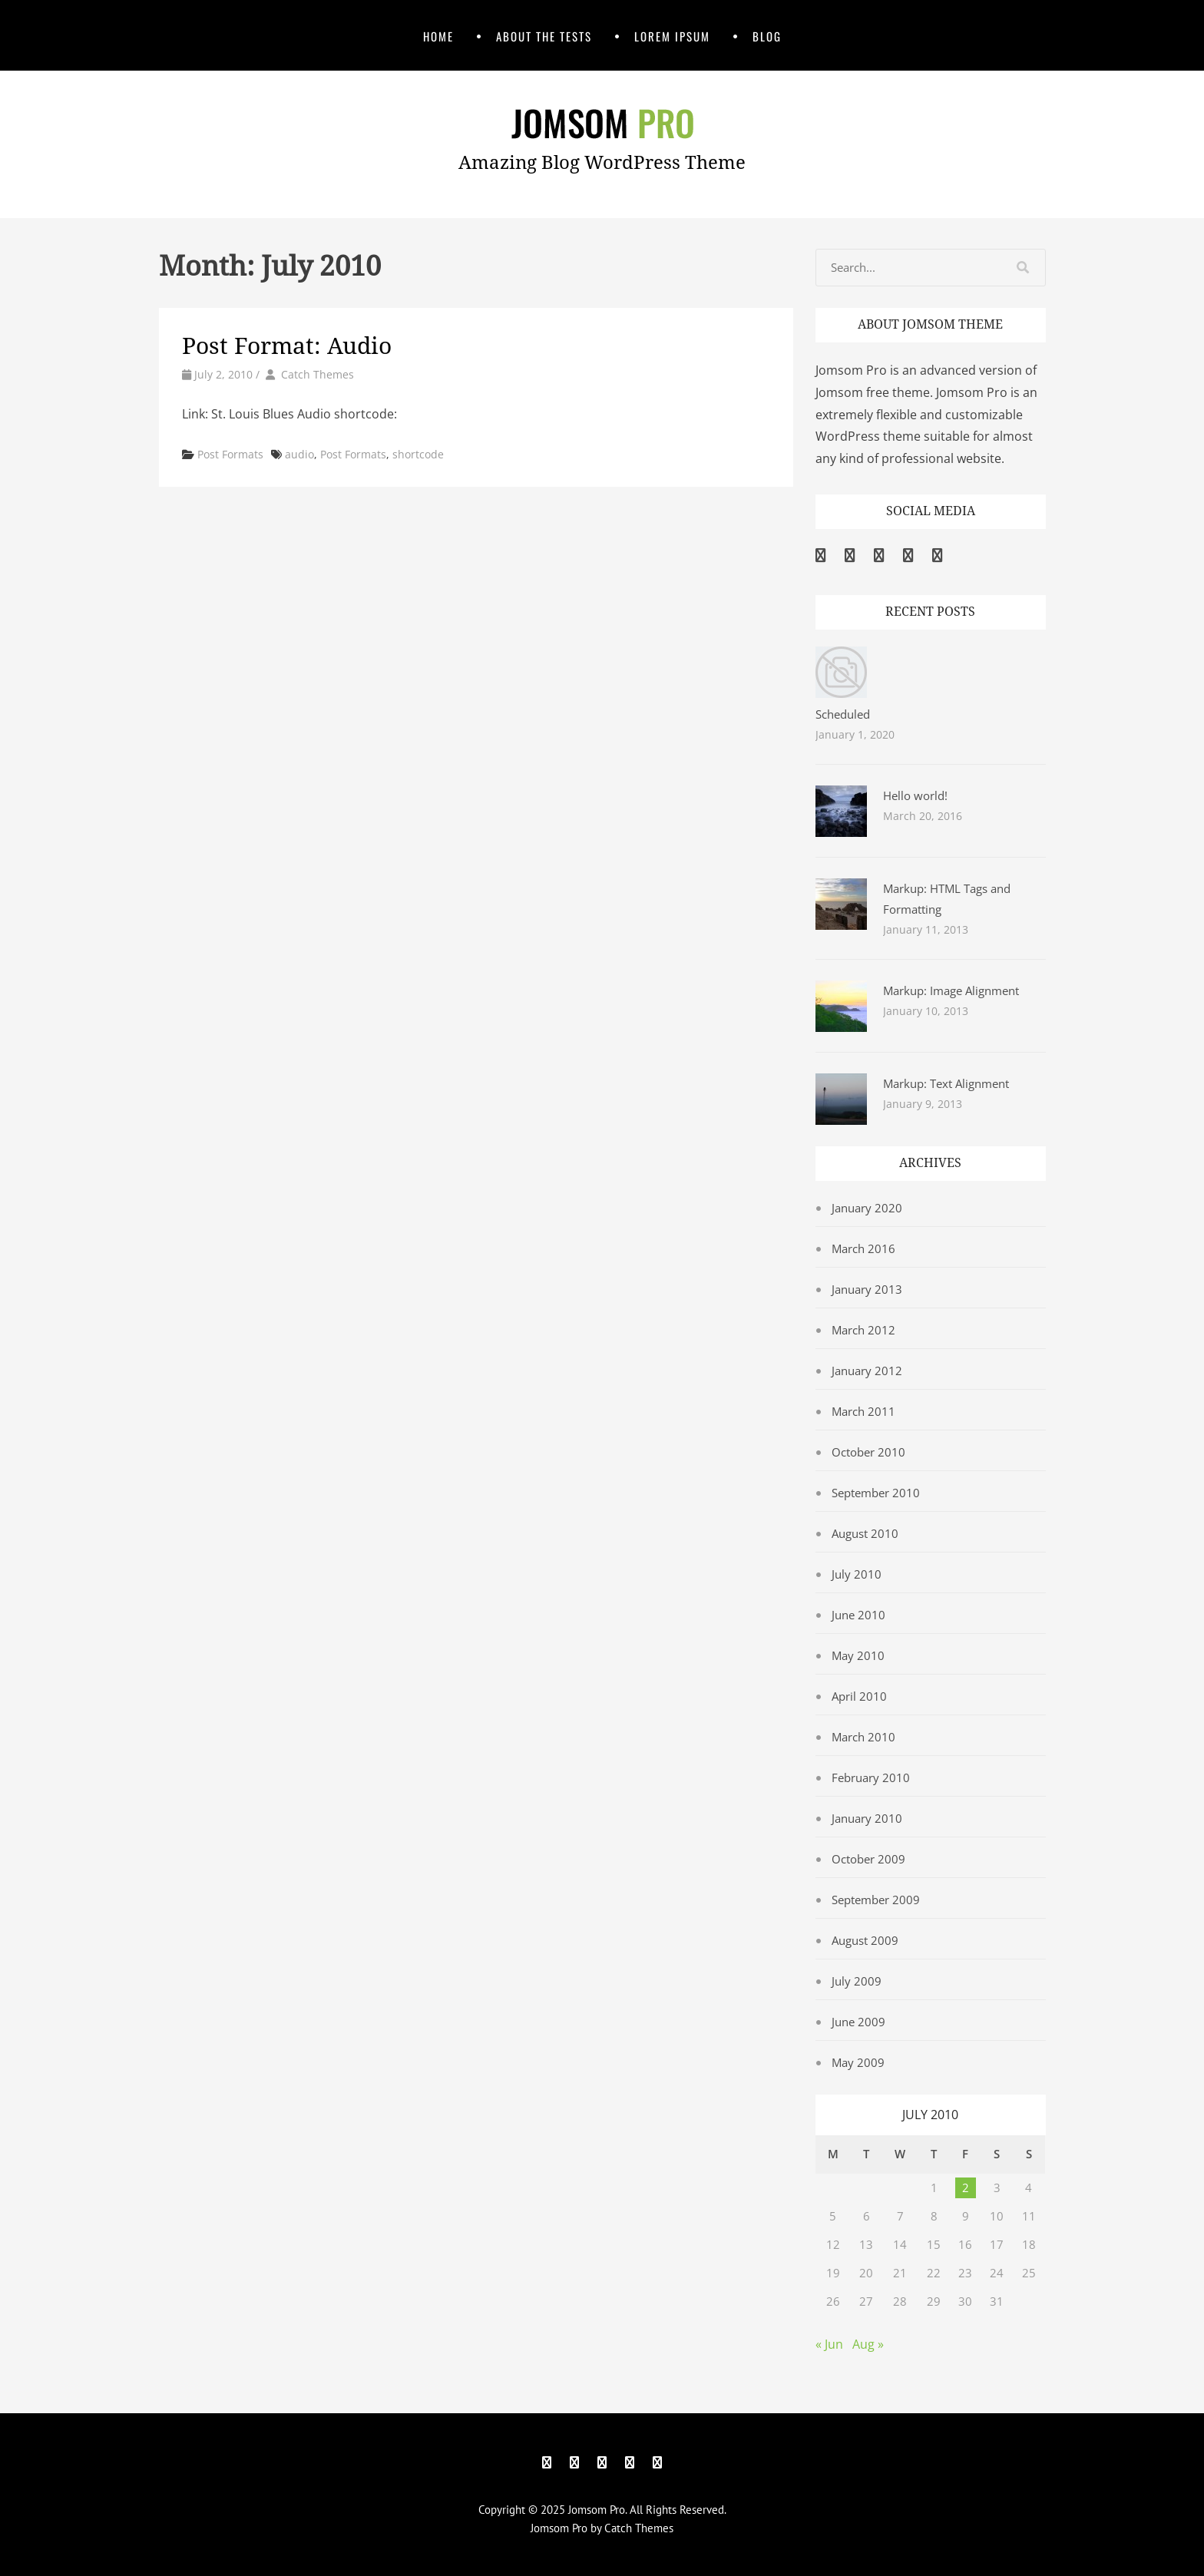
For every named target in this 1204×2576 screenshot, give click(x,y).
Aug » (868, 2344)
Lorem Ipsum (672, 36)
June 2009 (858, 2021)
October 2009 (868, 1859)
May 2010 (858, 1655)
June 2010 (858, 1614)
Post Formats (230, 454)
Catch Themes (317, 374)
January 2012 (867, 1370)
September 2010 (876, 1492)
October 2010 (868, 1452)
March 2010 (863, 1736)
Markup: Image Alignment (951, 990)
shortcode (418, 454)
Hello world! (915, 795)
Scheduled (842, 714)
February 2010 (871, 1777)
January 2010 (867, 1818)
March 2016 (863, 1248)
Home (438, 36)
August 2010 (865, 1533)
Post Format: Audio (287, 345)
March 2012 (863, 1330)
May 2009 (858, 2062)
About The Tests (544, 36)
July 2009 (857, 1981)
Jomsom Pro (596, 2509)
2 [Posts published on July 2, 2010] (965, 2187)
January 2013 (867, 1289)
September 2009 (876, 1899)
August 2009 (865, 1940)
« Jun (829, 2344)
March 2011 (863, 1411)
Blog (767, 36)
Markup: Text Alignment (946, 1083)
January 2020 (867, 1207)
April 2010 (859, 1696)
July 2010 (857, 1574)
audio (299, 454)
